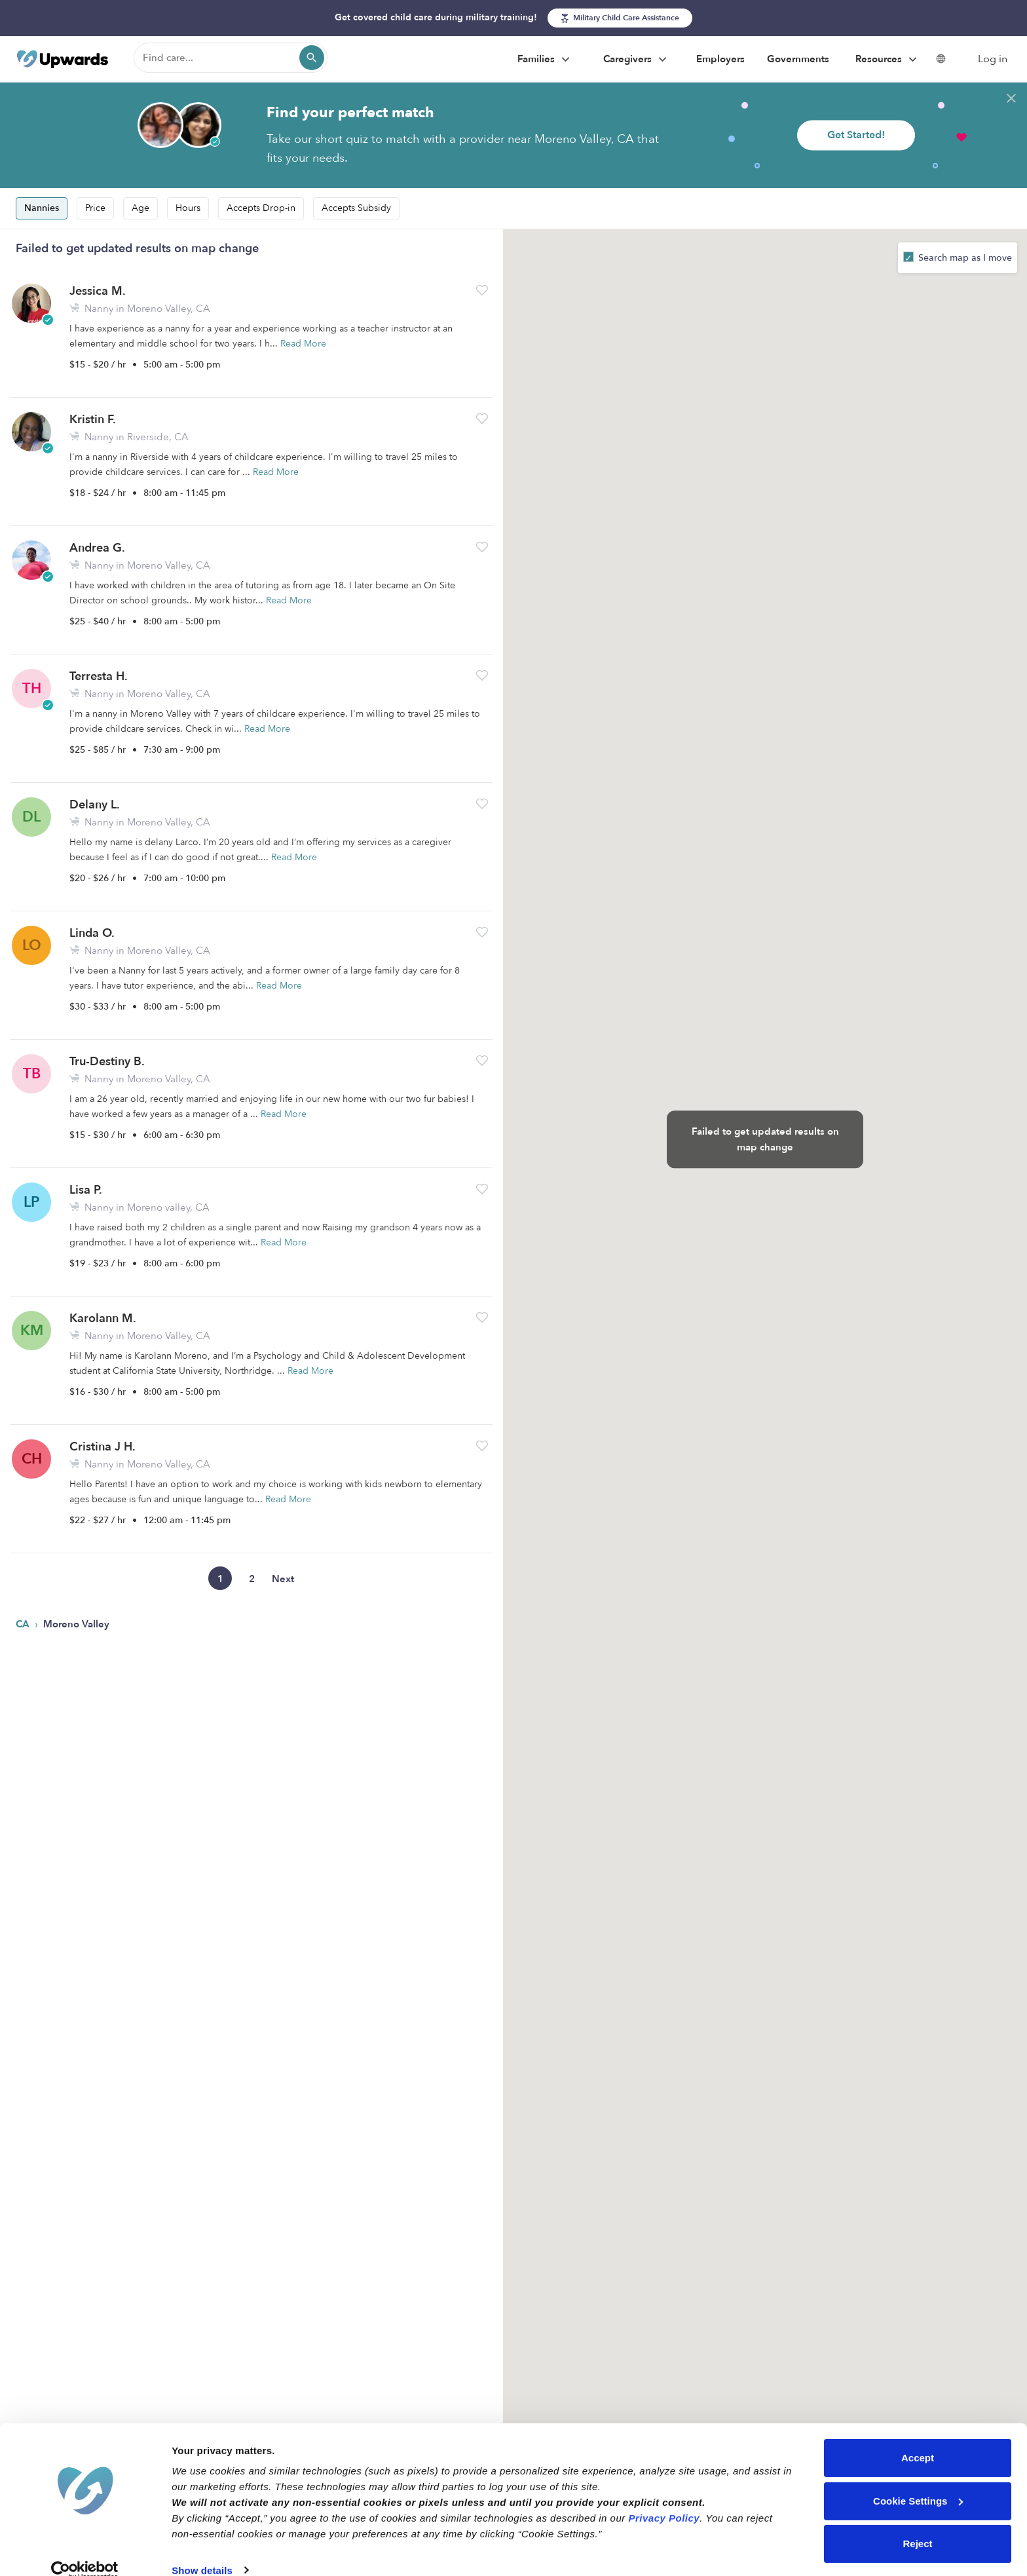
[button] (482, 290)
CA (24, 1624)
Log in (992, 59)
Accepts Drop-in (261, 208)
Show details (202, 2550)
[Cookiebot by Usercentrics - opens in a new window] (85, 2550)
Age (140, 208)
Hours (188, 208)
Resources (887, 59)
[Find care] (230, 58)
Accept (917, 2438)
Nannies (41, 208)
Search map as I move (964, 258)
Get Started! (856, 135)
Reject (917, 2523)
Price (95, 208)
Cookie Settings (918, 2480)
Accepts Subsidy (356, 208)
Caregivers (636, 59)
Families (545, 59)
